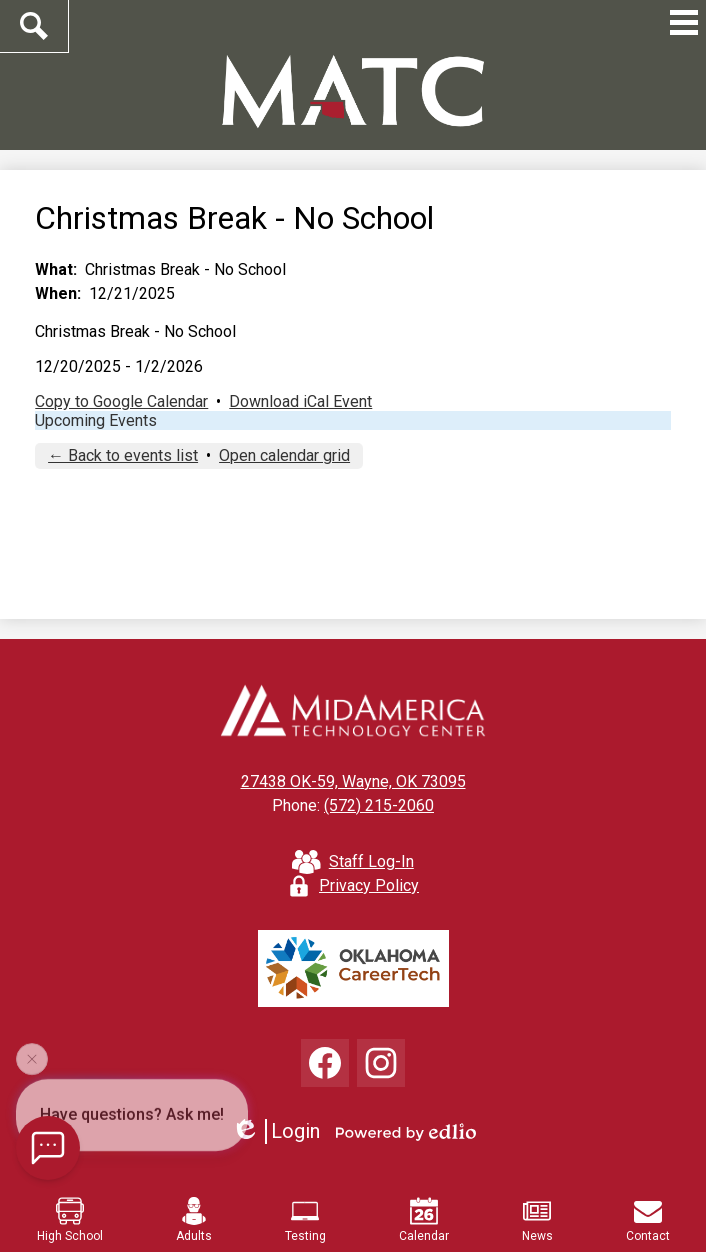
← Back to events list (123, 455)
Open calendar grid (284, 455)
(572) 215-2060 (379, 805)
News (537, 1220)
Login (275, 1131)
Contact (648, 1220)
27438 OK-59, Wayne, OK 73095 (353, 781)
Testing (305, 1220)
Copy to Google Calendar (121, 401)
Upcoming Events (96, 420)
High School (70, 1220)
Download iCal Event (300, 401)
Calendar (424, 1220)
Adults (194, 1220)
